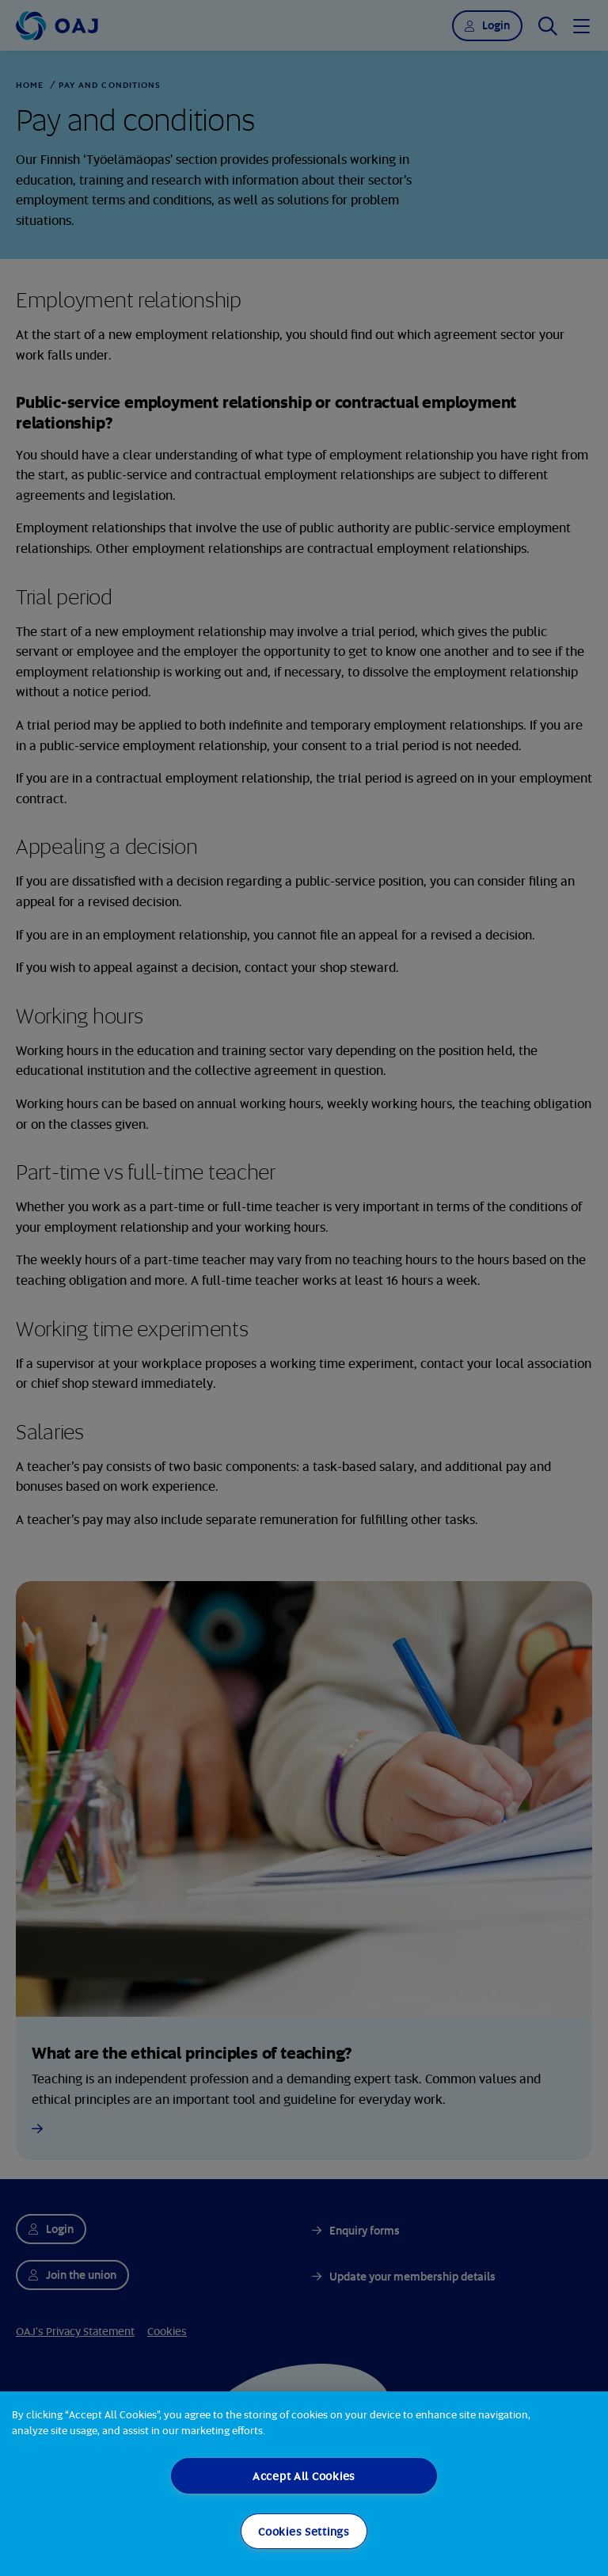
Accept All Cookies (304, 2475)
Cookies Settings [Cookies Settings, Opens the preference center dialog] (304, 2531)
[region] (304, 2483)
